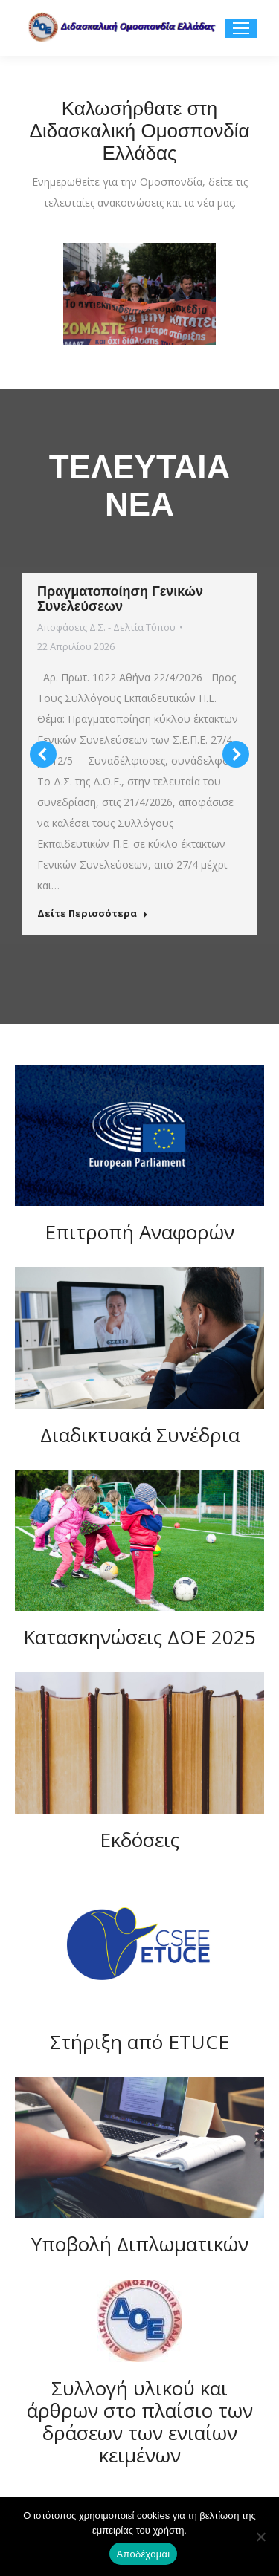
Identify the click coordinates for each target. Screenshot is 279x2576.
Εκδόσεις (139, 1839)
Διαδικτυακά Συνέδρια (140, 1434)
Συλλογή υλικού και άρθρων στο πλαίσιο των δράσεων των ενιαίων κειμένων (140, 2421)
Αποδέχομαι (143, 2554)
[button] (43, 754)
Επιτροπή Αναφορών (139, 1232)
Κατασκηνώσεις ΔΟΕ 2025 (139, 1636)
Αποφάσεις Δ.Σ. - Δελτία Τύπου (106, 627)
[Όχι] (260, 2536)
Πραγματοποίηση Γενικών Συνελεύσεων (120, 599)
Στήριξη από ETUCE (139, 2041)
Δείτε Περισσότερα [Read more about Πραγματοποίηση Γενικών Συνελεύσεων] (92, 913)
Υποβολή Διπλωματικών (139, 2244)
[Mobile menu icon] (241, 28)
